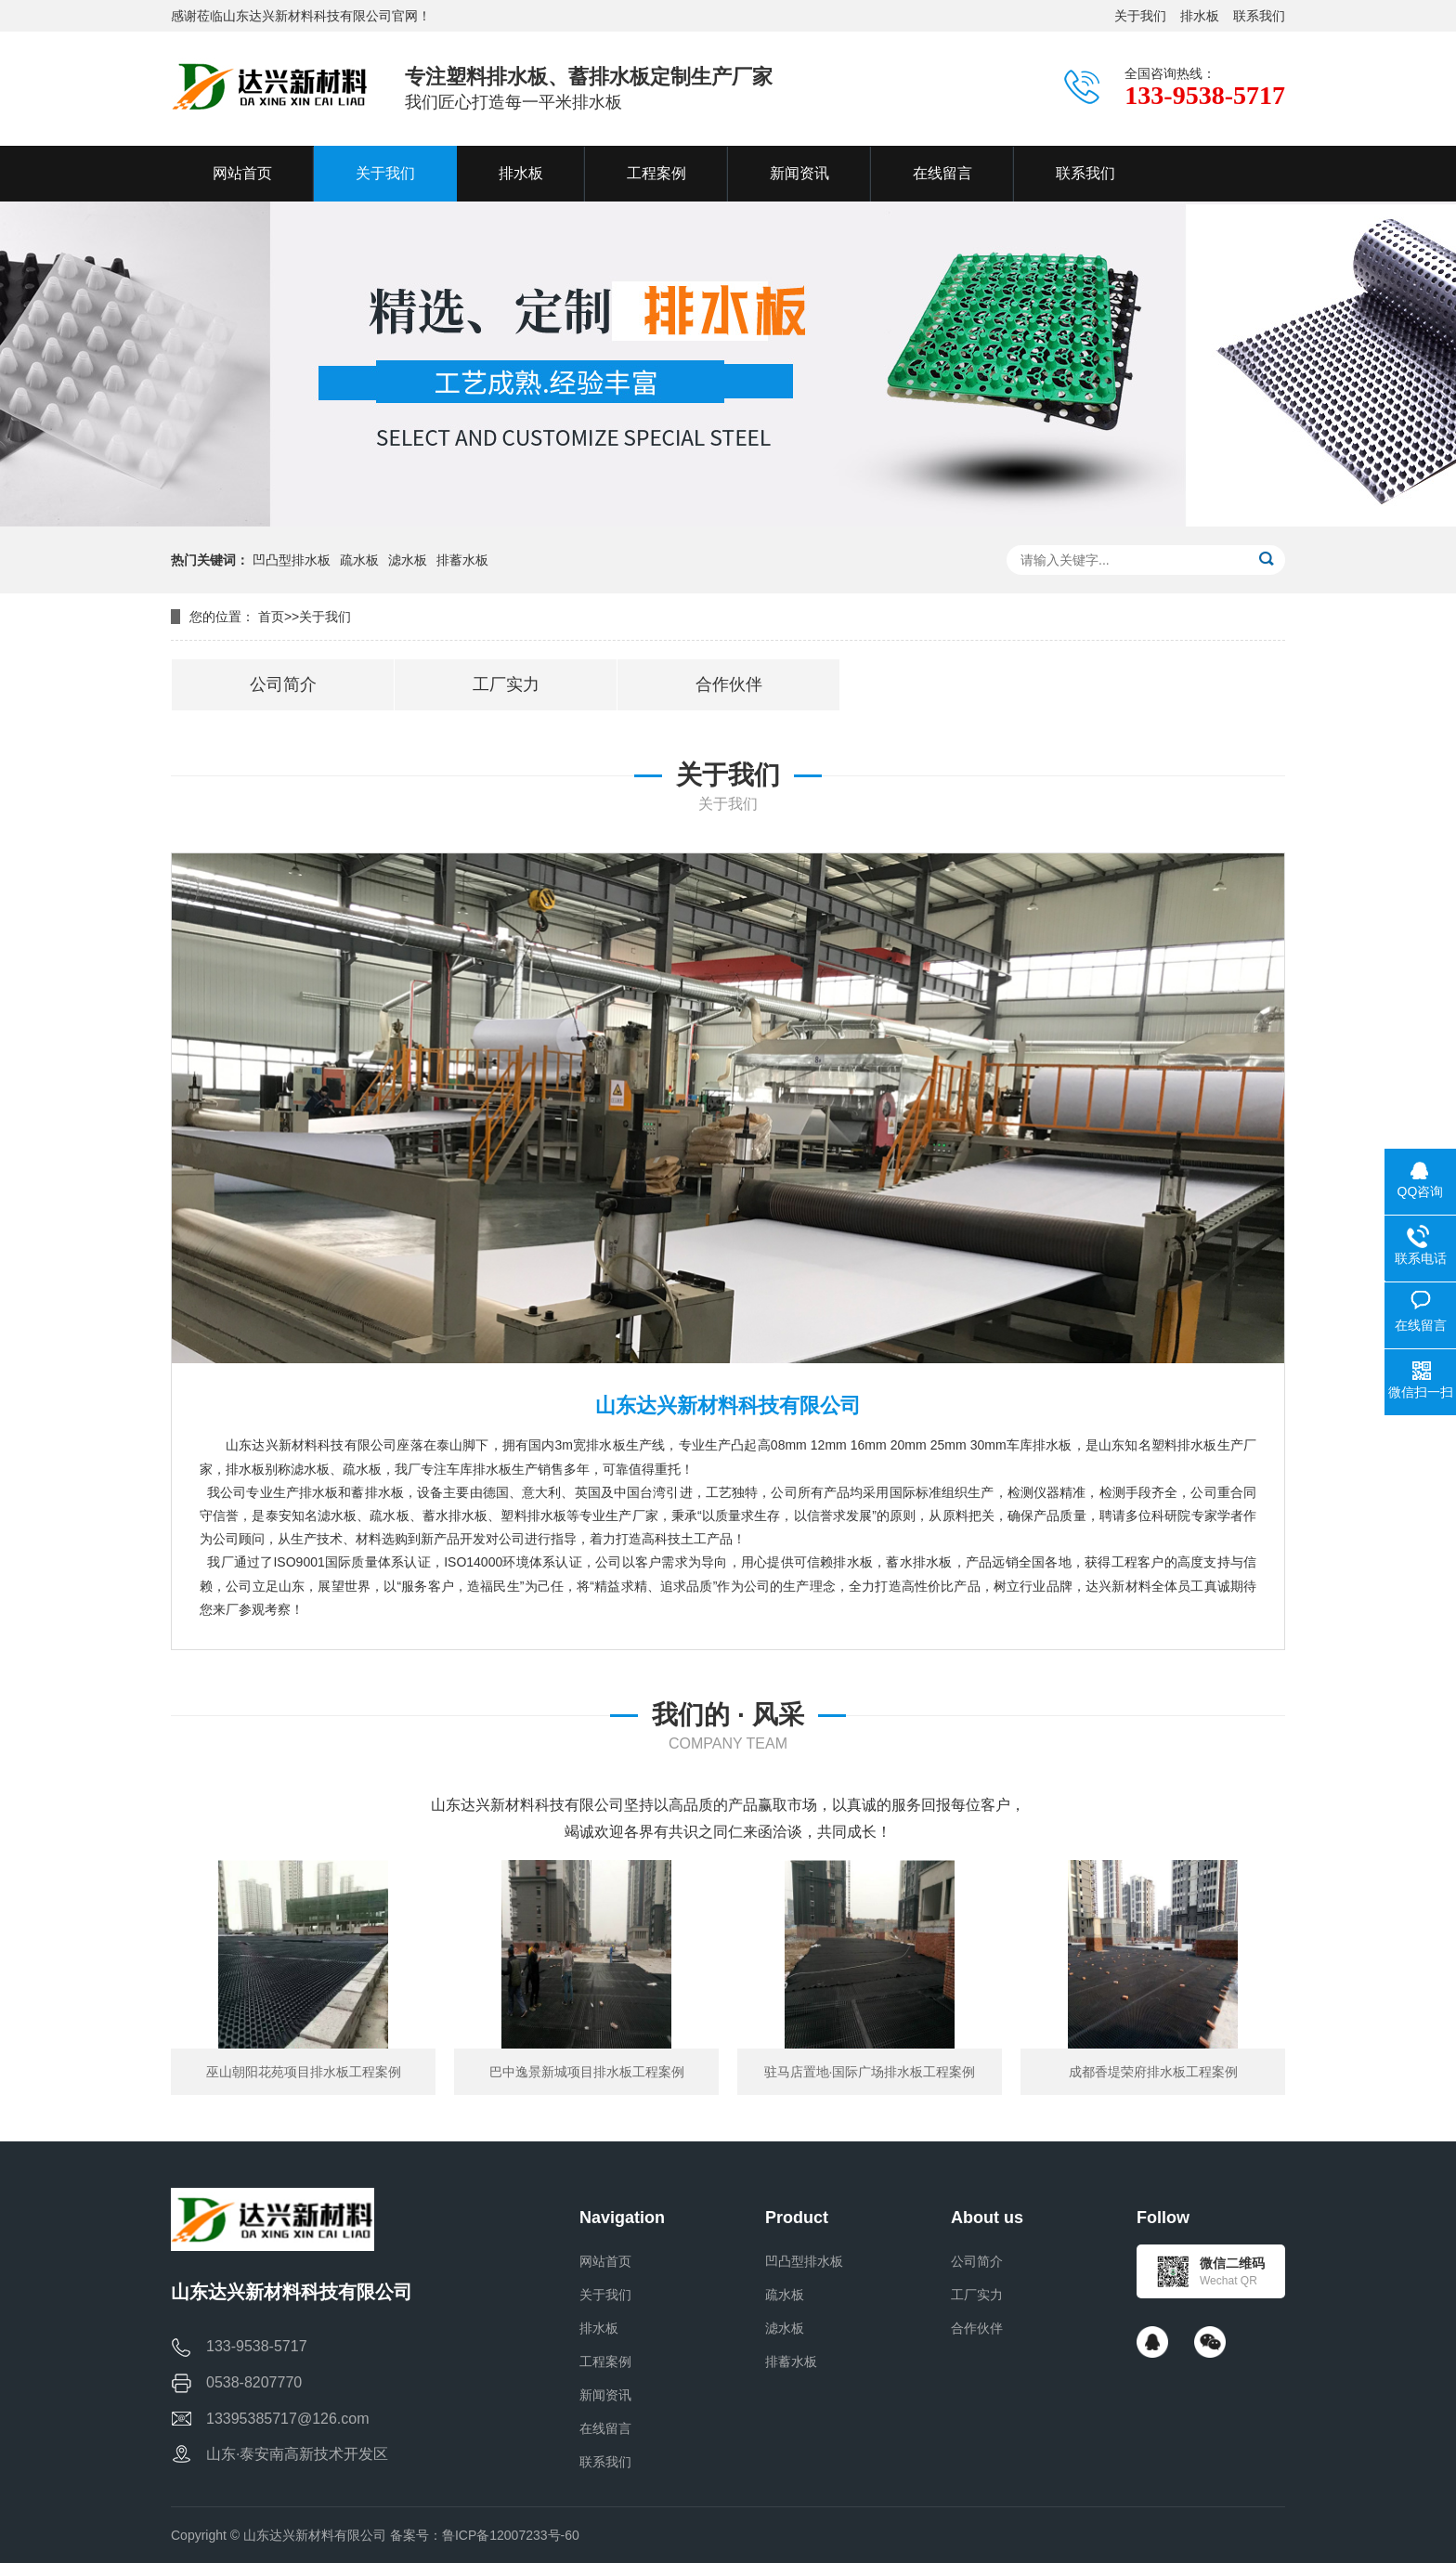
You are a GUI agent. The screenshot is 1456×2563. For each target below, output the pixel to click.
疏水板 (359, 560)
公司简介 (977, 2261)
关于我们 (1140, 15)
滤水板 (407, 560)
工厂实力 (977, 2294)
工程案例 (605, 2361)
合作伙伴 (977, 2328)
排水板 (1199, 15)
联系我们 (1259, 15)
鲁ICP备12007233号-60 (510, 2535)
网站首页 (605, 2261)
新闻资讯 (605, 2394)
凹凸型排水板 (292, 560)
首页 (271, 616)
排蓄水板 (462, 560)
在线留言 (605, 2428)
